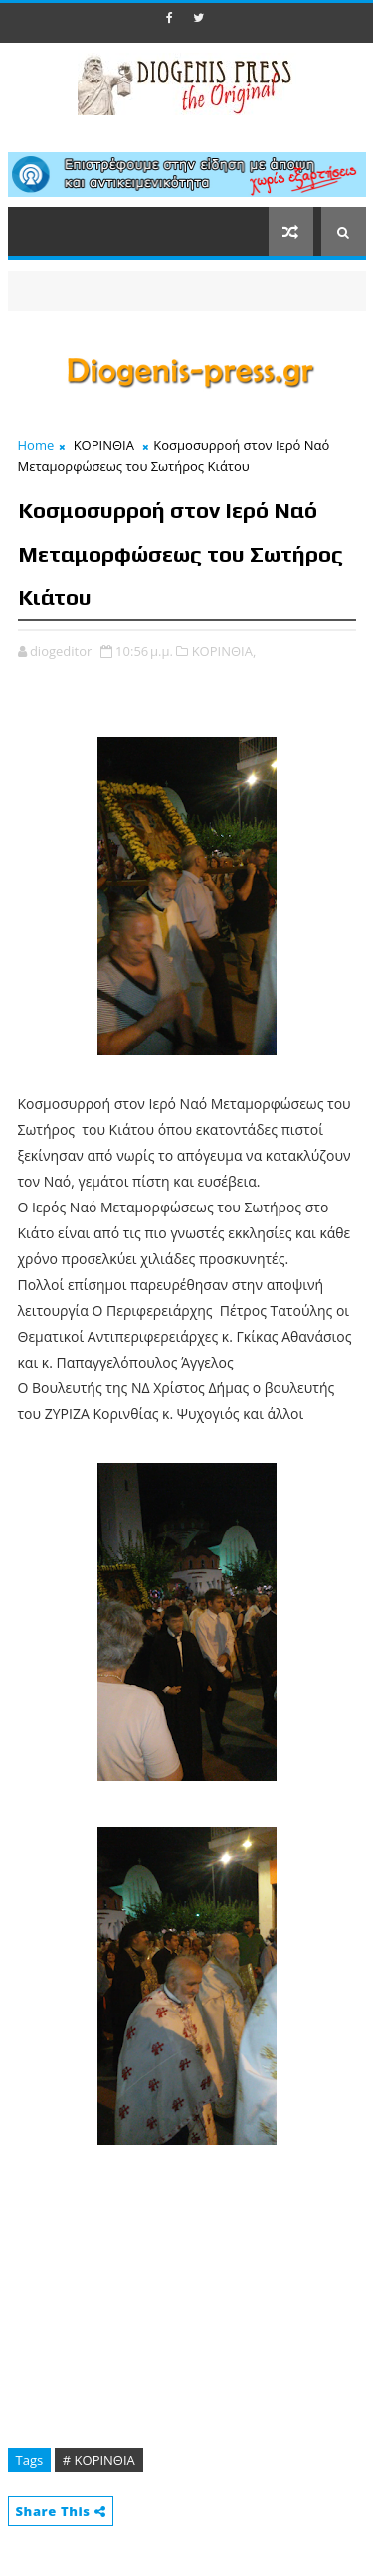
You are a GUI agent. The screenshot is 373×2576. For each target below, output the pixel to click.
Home (36, 445)
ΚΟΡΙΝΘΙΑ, (224, 651)
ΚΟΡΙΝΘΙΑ (104, 445)
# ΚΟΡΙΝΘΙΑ (99, 2460)
